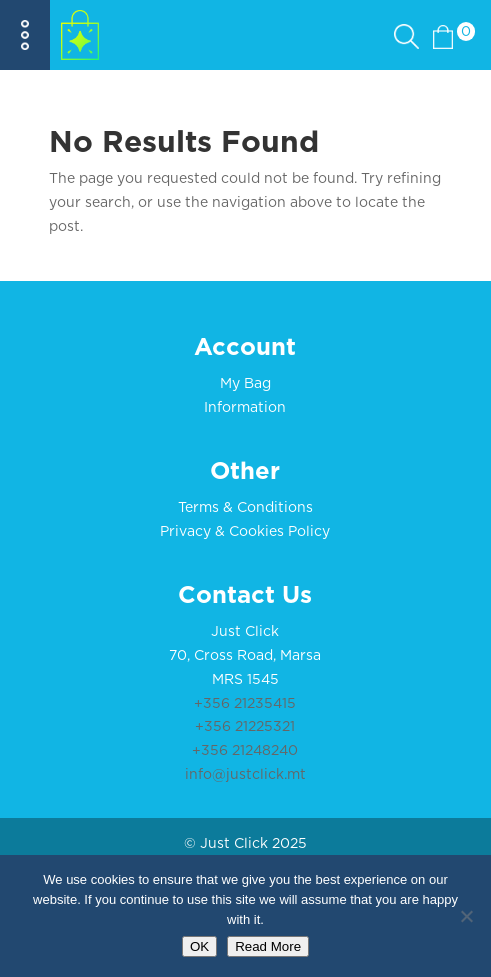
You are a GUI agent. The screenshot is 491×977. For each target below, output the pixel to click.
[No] (466, 916)
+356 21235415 (245, 704)
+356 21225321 (245, 727)
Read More (268, 946)
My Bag (245, 384)
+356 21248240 (245, 751)
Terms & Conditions (245, 508)
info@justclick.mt (245, 775)
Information (245, 408)
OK (199, 946)
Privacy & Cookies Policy (245, 532)
